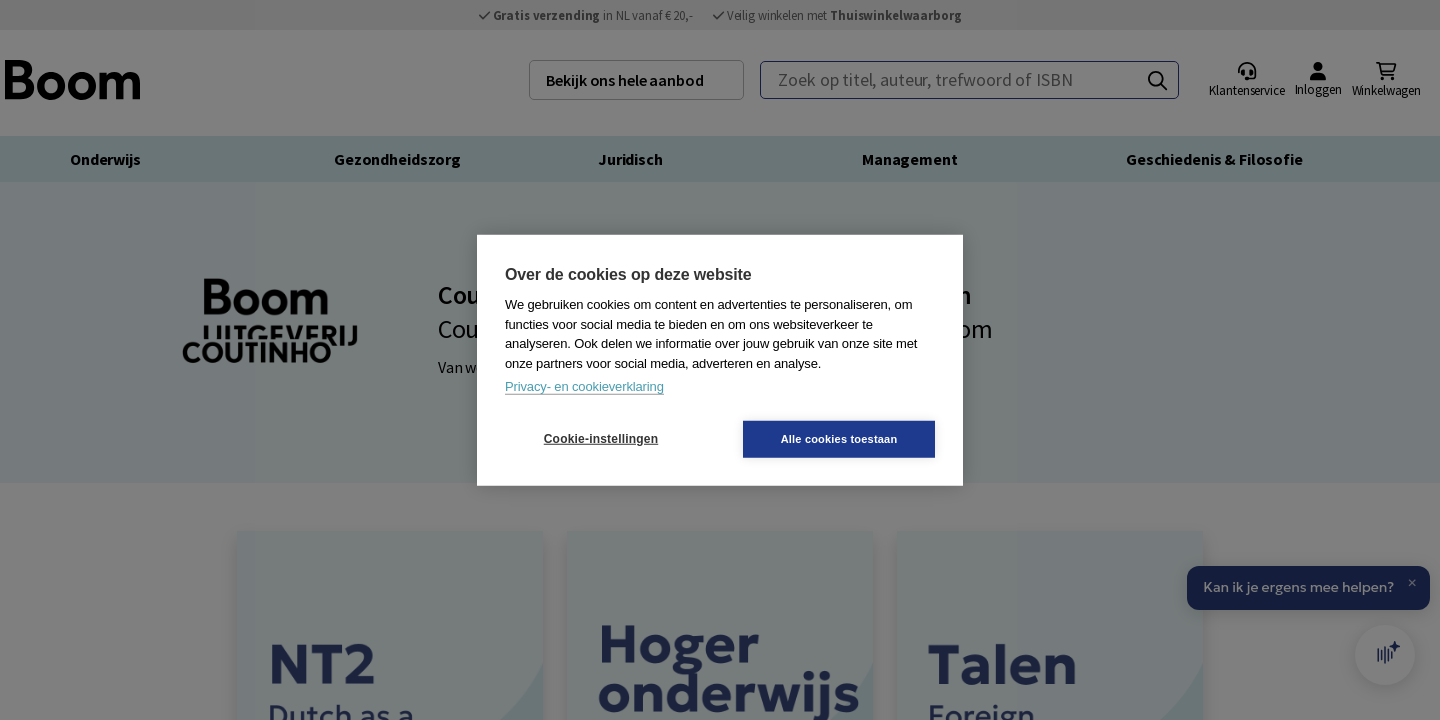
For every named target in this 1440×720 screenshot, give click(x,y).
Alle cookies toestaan (839, 438)
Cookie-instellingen (601, 439)
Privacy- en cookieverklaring (584, 386)
